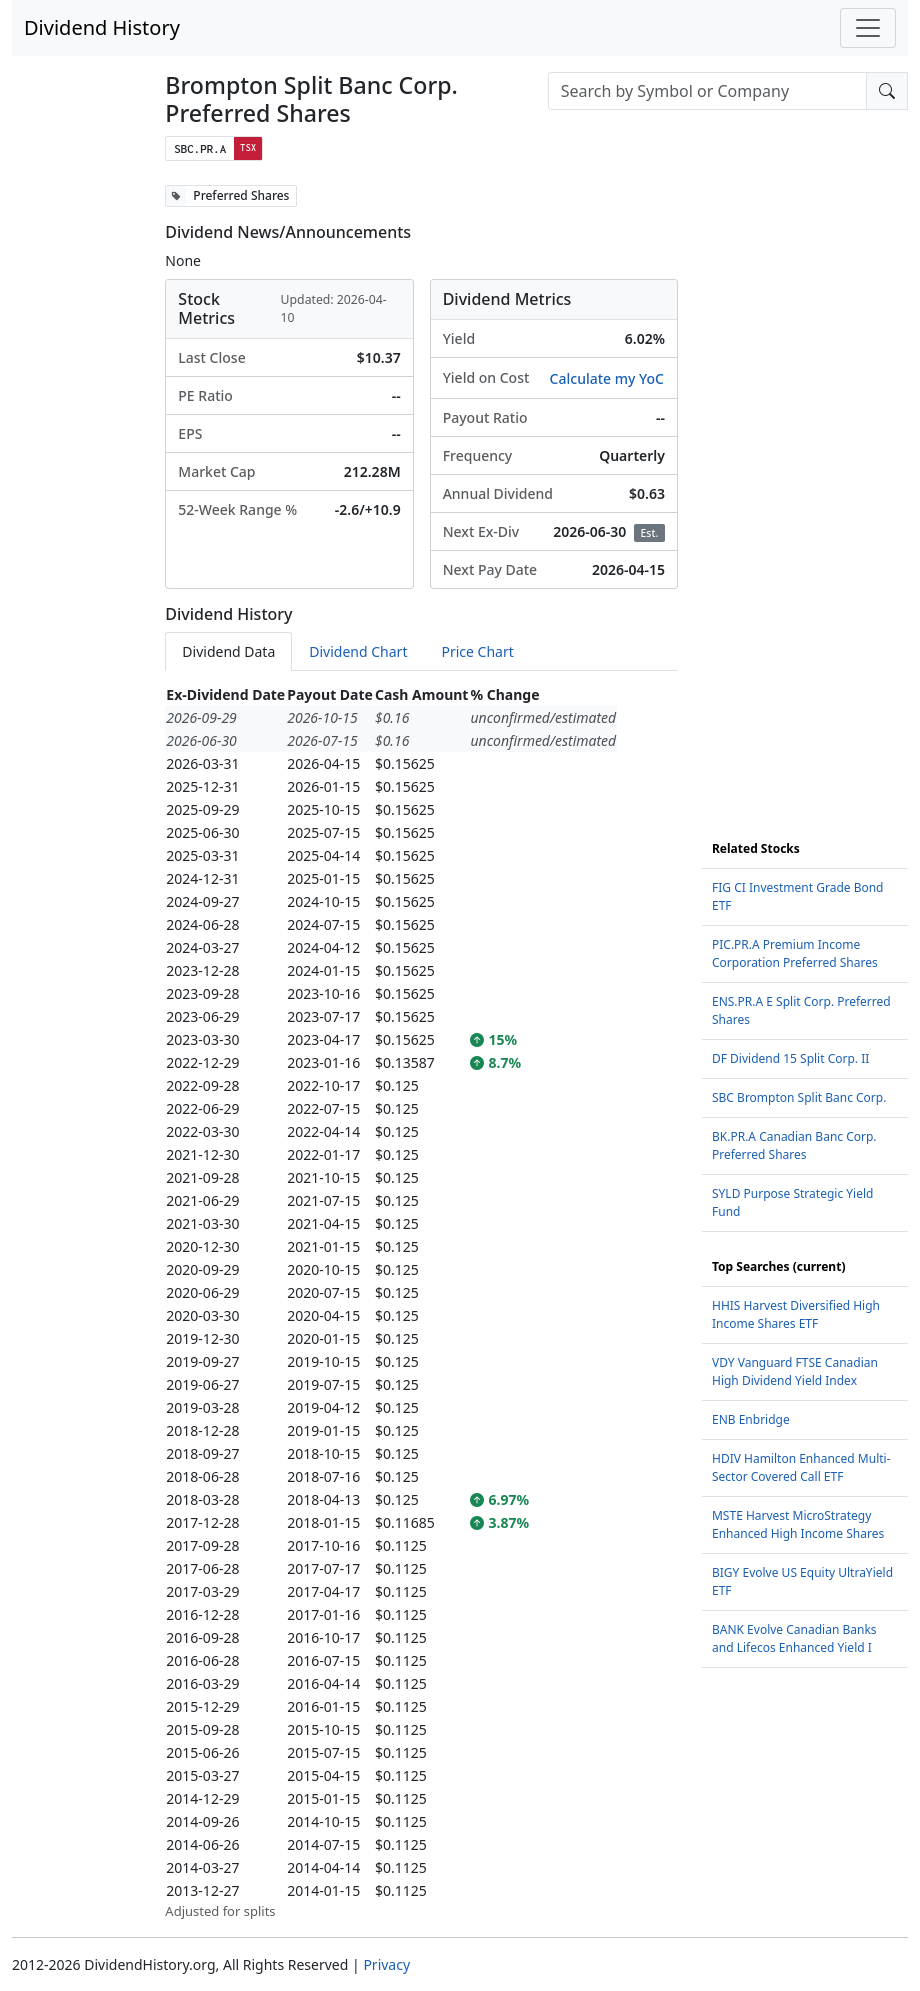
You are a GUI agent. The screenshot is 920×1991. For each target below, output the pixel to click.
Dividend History (102, 27)
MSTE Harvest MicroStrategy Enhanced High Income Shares (798, 1524)
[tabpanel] (421, 1302)
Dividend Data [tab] (228, 651)
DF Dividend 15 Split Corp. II (790, 1058)
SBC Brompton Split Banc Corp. (799, 1097)
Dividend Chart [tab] (358, 651)
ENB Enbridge (751, 1419)
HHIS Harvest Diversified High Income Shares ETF (796, 1314)
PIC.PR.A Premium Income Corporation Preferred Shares (795, 953)
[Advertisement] (805, 485)
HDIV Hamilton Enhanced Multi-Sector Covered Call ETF (801, 1467)
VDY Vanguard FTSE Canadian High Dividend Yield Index (795, 1371)
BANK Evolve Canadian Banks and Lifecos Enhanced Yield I (794, 1638)
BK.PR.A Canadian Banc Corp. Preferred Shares (794, 1145)
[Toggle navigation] (868, 28)
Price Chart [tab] (477, 651)
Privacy (386, 1964)
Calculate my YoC (607, 378)
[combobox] (707, 91)
